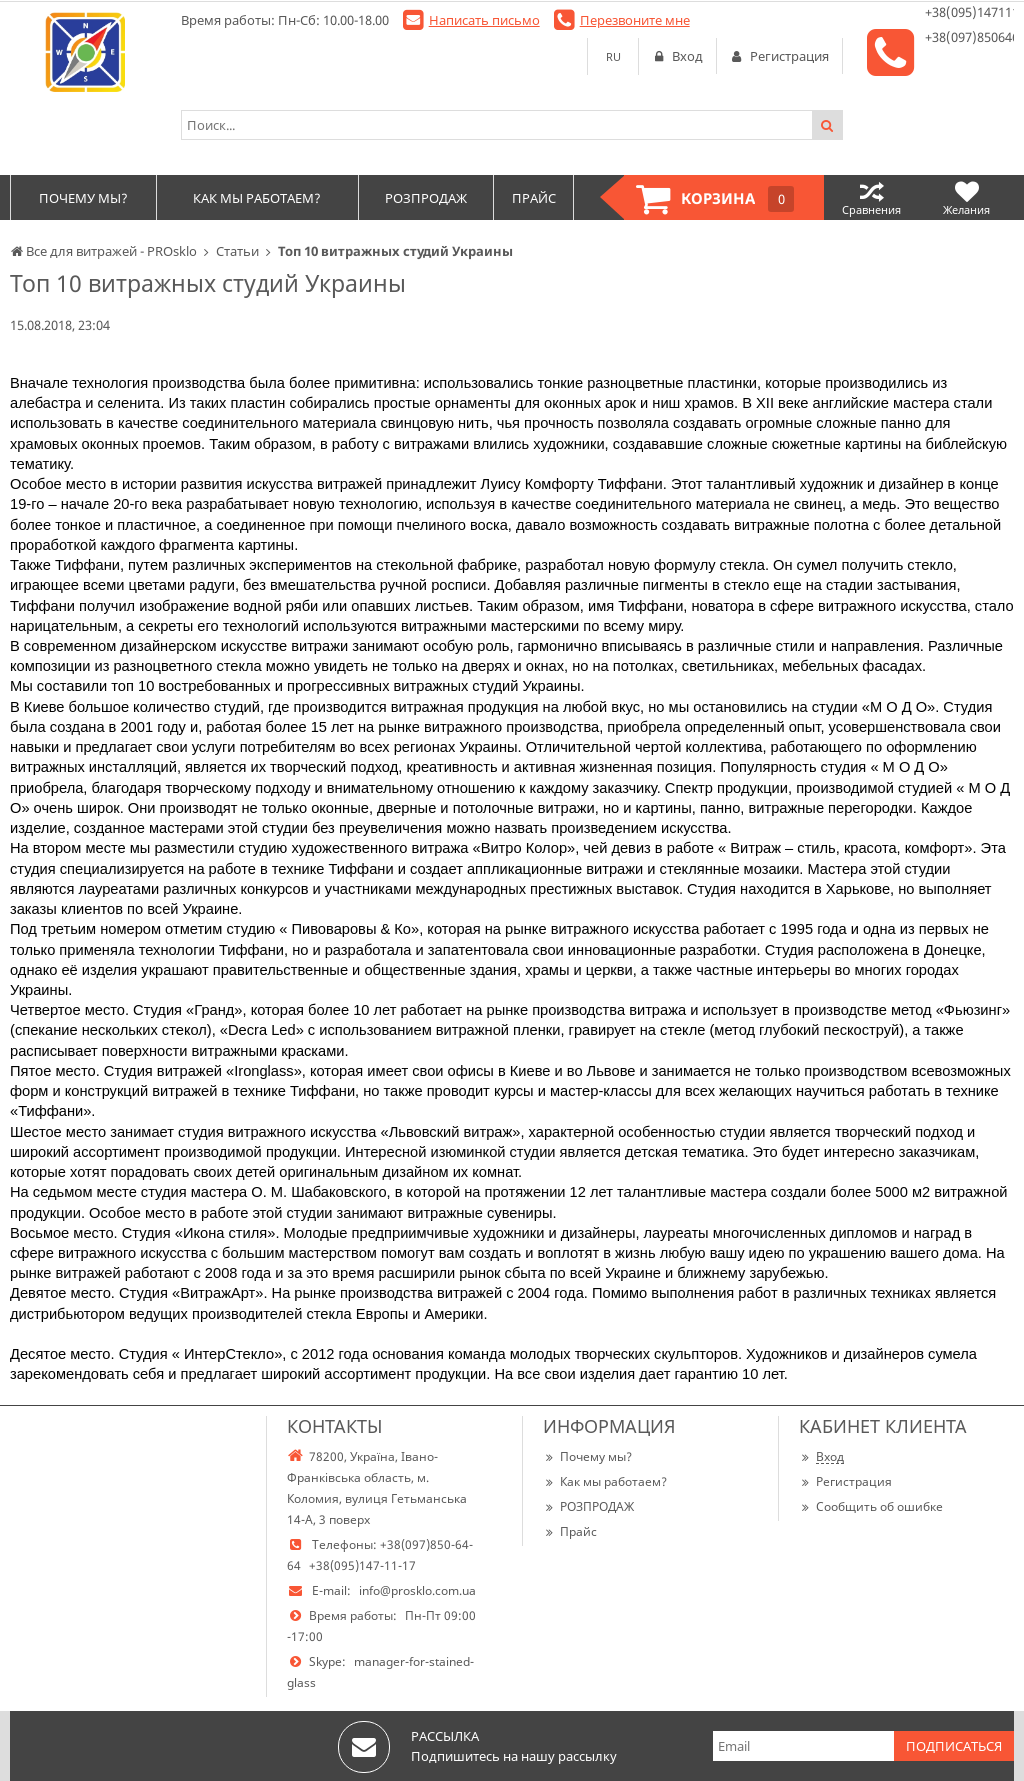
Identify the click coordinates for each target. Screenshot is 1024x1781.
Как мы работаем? (605, 1481)
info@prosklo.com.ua (417, 1590)
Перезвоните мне (635, 20)
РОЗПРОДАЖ (588, 1506)
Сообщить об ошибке (871, 1506)
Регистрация (845, 1481)
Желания (966, 197)
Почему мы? (587, 1456)
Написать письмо (484, 20)
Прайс (570, 1531)
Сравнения (871, 197)
